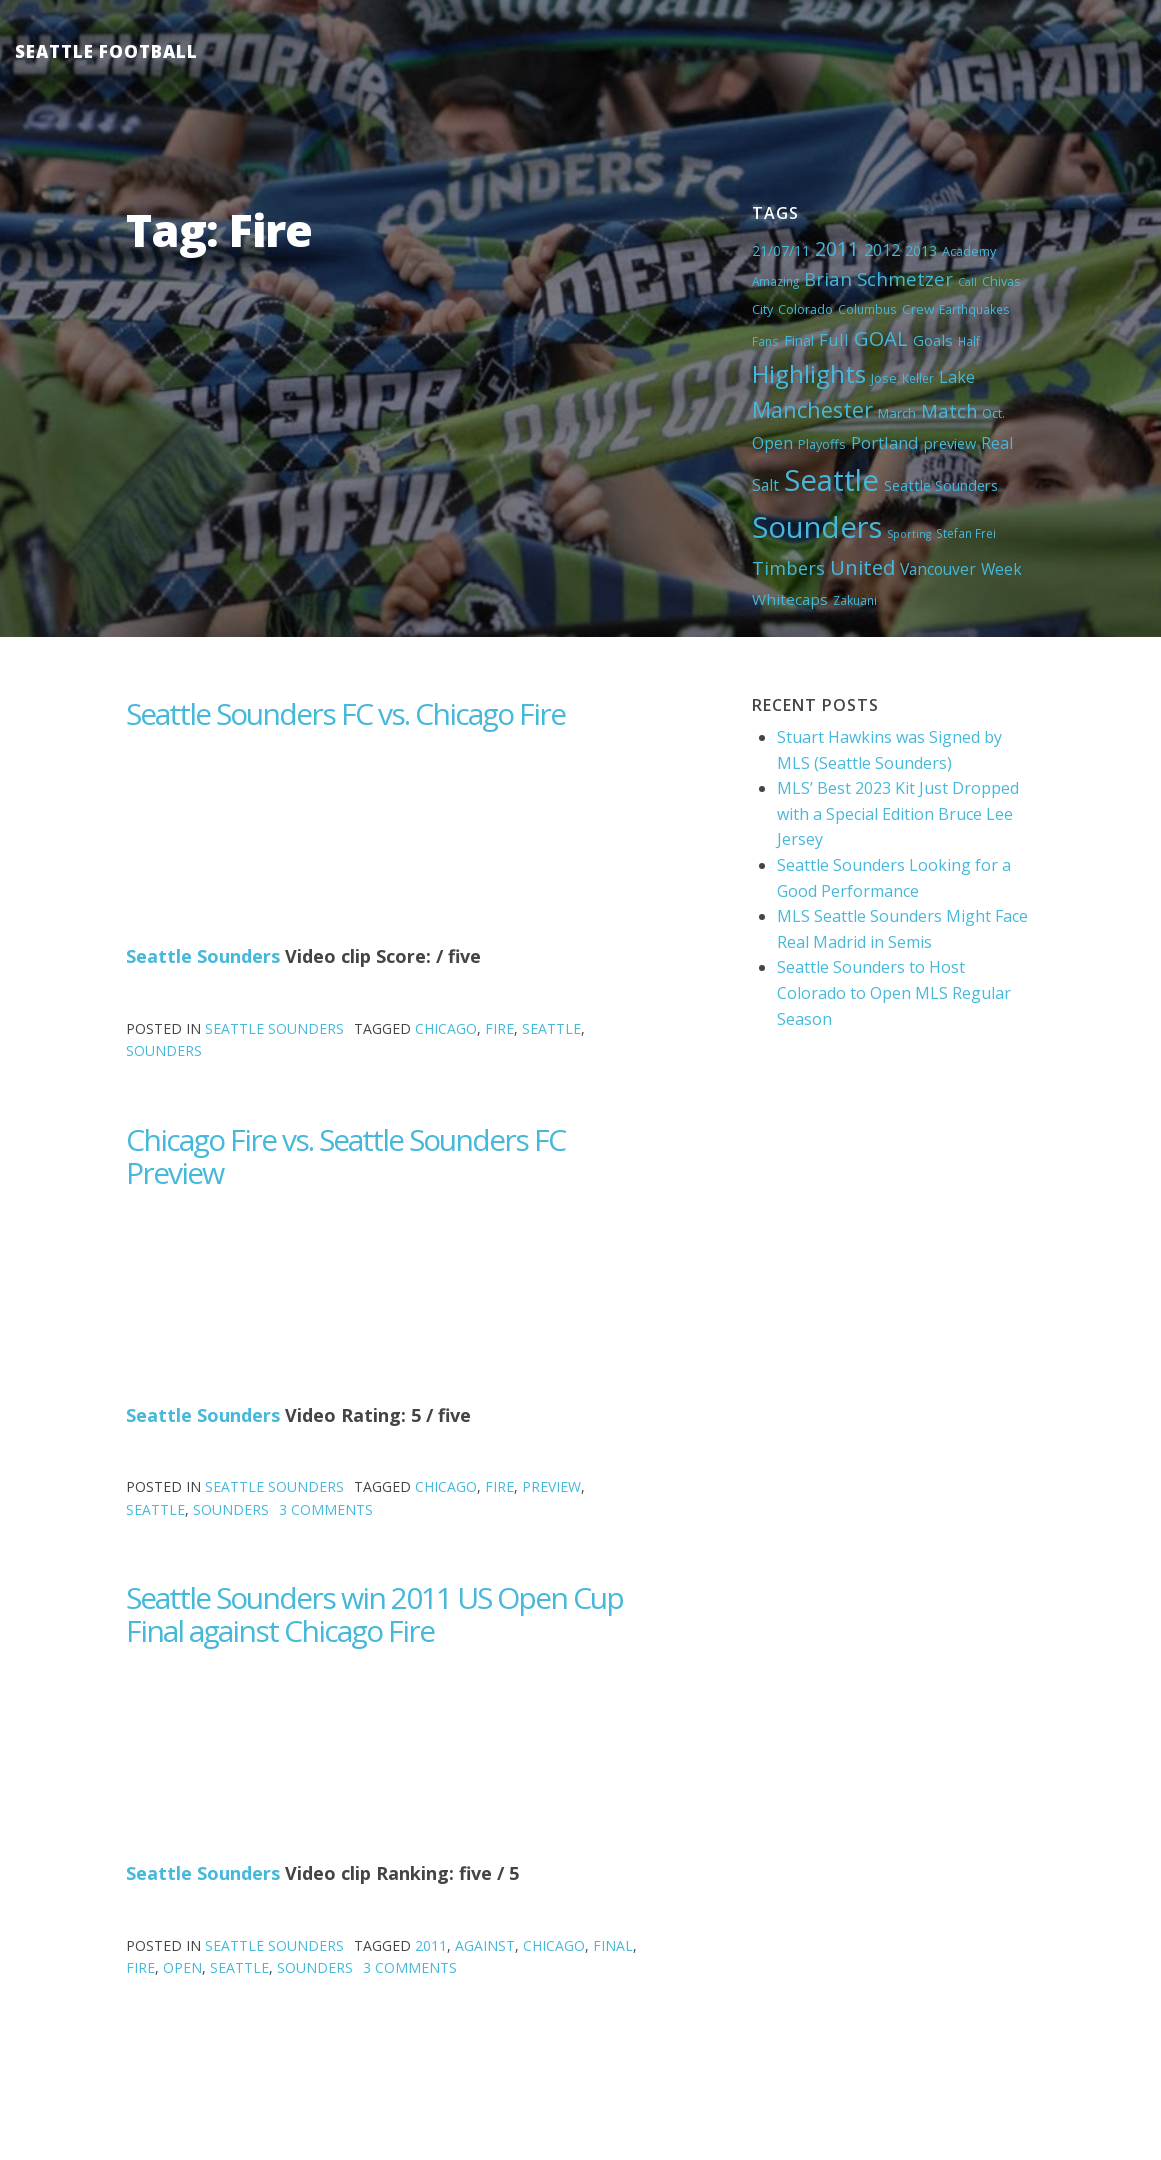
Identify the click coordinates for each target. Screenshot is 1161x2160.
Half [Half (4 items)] (969, 341)
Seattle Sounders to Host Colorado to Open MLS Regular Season (894, 992)
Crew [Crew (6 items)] (918, 309)
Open (182, 1967)
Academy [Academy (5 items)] (969, 251)
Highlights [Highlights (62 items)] (809, 373)
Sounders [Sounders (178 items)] (817, 527)
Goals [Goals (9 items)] (933, 340)
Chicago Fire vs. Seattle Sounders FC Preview (345, 1156)
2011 (431, 1945)
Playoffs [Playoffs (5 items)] (822, 444)
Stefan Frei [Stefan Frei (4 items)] (966, 533)
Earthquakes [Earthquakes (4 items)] (974, 309)
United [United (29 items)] (862, 567)
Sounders (164, 1050)
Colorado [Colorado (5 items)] (805, 309)
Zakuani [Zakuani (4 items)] (855, 600)
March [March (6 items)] (897, 413)
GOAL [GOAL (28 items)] (881, 338)
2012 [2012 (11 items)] (882, 250)
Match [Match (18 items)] (949, 410)
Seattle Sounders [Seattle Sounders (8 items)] (941, 485)
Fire (499, 1028)
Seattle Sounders (203, 956)
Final (613, 1945)
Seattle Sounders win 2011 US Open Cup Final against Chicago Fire (374, 1614)
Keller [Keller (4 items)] (918, 378)
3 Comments (326, 1509)
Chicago (446, 1028)
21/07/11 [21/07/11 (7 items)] (781, 250)
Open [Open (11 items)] (772, 443)
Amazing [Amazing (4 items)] (775, 281)
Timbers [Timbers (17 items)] (788, 568)
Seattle (551, 1028)
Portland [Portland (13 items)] (885, 442)
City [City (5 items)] (762, 309)
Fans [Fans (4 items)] (765, 341)
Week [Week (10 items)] (1001, 569)
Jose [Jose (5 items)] (884, 378)
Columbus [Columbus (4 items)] (867, 309)
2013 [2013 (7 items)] (921, 250)
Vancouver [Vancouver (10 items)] (938, 569)
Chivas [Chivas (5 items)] (1001, 281)
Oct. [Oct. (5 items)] (993, 413)
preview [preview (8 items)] (950, 443)
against (485, 1945)
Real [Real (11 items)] (997, 443)
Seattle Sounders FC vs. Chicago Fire (345, 713)
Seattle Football (106, 51)
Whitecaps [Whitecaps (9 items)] (790, 599)
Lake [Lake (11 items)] (957, 377)
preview (551, 1486)
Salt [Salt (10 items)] (765, 485)
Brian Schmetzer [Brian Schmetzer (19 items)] (878, 278)
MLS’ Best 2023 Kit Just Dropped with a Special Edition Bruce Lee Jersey (898, 813)
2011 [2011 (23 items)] (837, 248)
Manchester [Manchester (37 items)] (812, 409)
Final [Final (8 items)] (799, 340)
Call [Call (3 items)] (967, 282)
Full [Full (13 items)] (834, 339)
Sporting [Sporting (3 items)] (909, 534)
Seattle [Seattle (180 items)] (831, 480)
